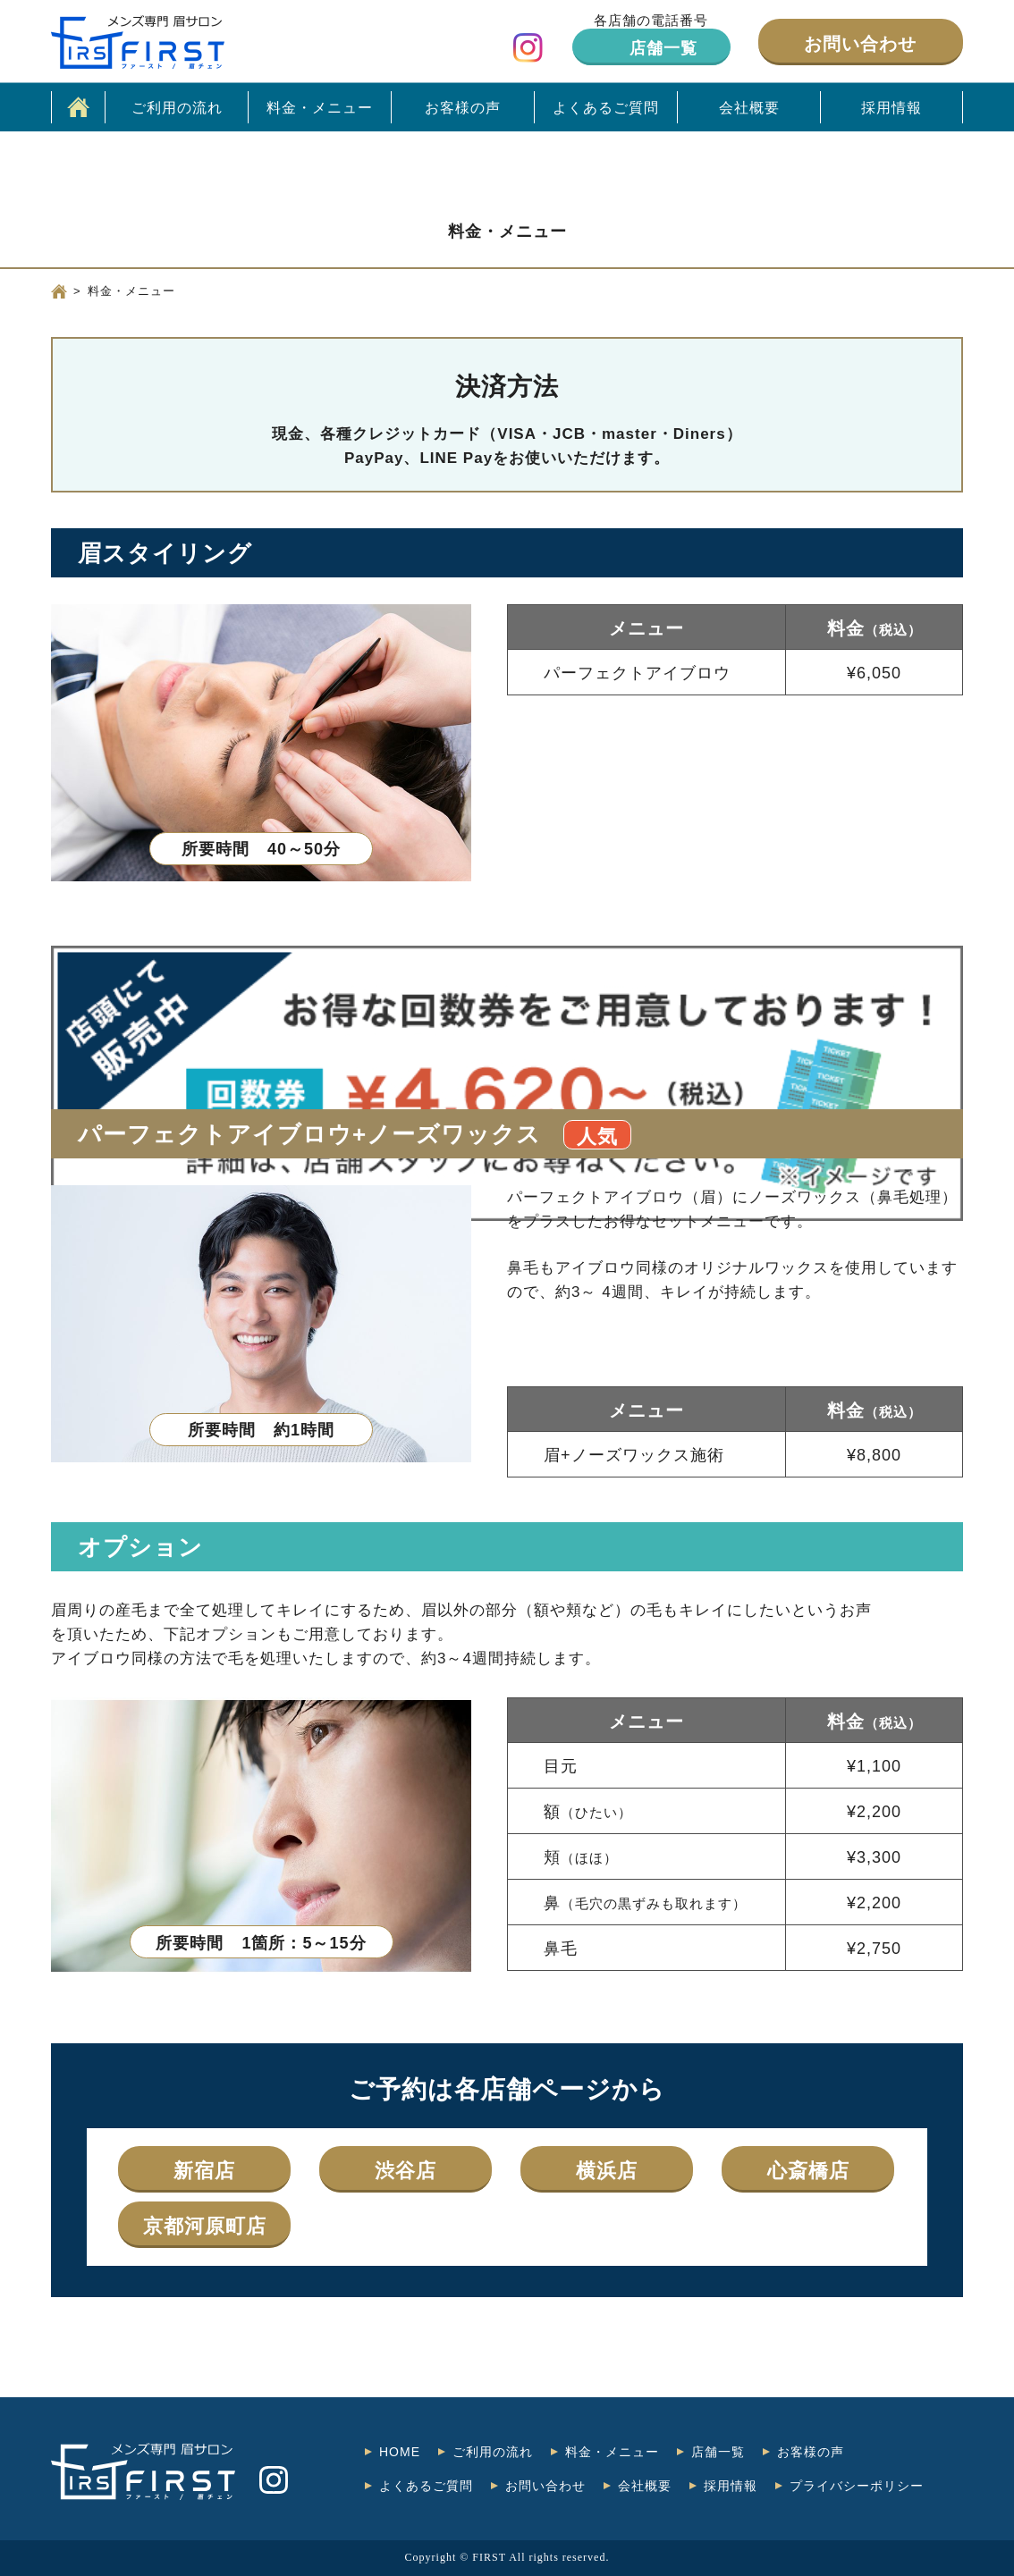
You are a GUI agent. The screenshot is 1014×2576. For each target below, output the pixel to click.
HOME (399, 2452)
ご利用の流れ (177, 107)
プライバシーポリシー (857, 2486)
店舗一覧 (663, 48)
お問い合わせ (860, 44)
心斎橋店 (808, 2170)
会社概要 (749, 107)
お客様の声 (463, 107)
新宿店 (204, 2170)
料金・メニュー (319, 107)
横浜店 (607, 2170)
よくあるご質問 (606, 107)
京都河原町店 (204, 2226)
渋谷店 (405, 2170)
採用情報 (891, 107)
